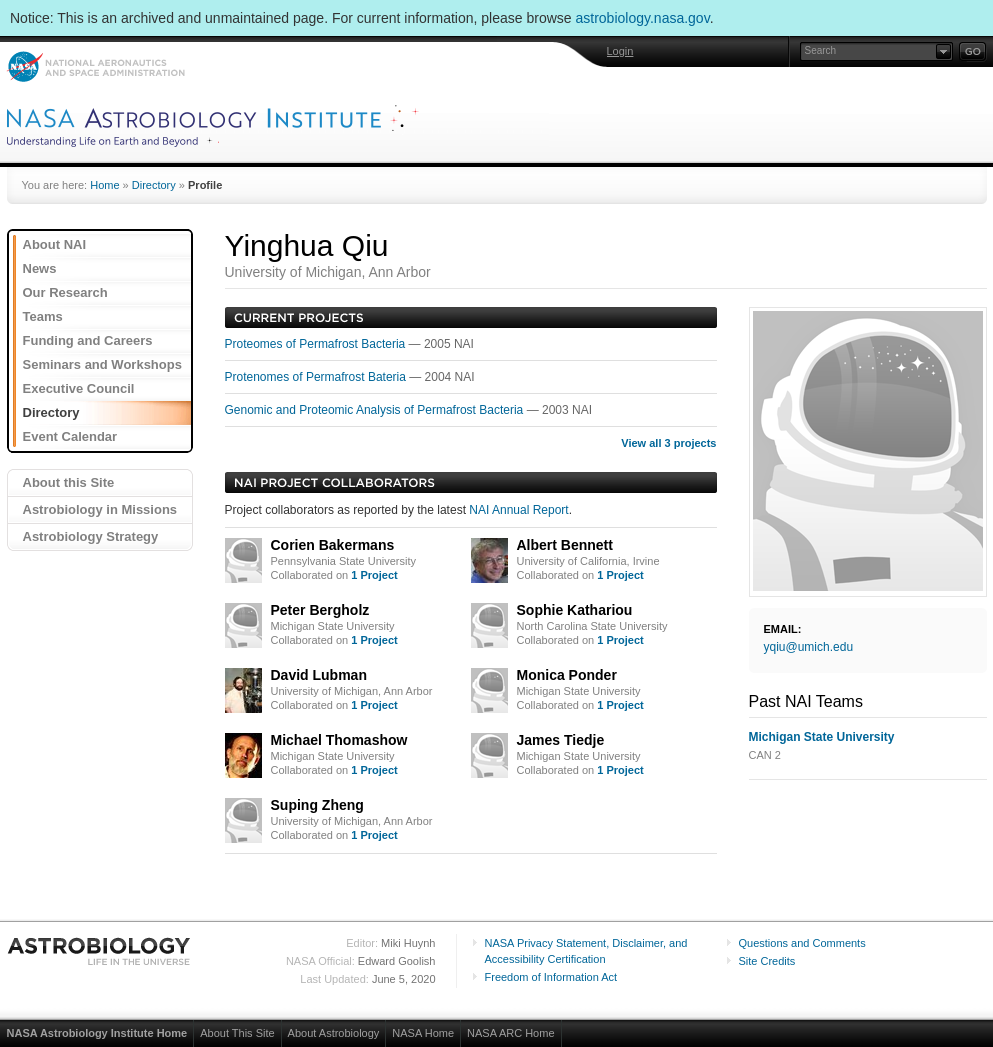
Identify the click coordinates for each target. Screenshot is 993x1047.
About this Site (69, 482)
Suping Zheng (317, 805)
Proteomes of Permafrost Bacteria (317, 344)
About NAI (55, 244)
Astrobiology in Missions (100, 509)
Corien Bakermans (333, 545)
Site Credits (767, 961)
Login (620, 51)
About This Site (237, 1033)
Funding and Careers (88, 340)
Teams (43, 316)
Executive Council (79, 388)
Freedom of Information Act (551, 977)
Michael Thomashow (339, 740)
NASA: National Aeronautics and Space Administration (95, 66)
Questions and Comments (802, 943)
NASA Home (423, 1033)
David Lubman (319, 675)
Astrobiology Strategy (91, 536)
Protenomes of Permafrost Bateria (317, 377)
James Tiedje (561, 740)
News (40, 268)
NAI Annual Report (518, 510)
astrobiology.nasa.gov (643, 18)
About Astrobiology (334, 1033)
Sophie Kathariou (575, 610)
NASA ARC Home (510, 1033)
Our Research (65, 292)
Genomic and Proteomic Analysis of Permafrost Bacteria (376, 410)
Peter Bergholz (320, 610)
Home (104, 185)
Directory (154, 185)
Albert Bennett (565, 545)
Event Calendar (70, 436)
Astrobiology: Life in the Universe (100, 951)
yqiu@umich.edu (809, 647)
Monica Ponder (567, 675)
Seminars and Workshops (102, 364)
